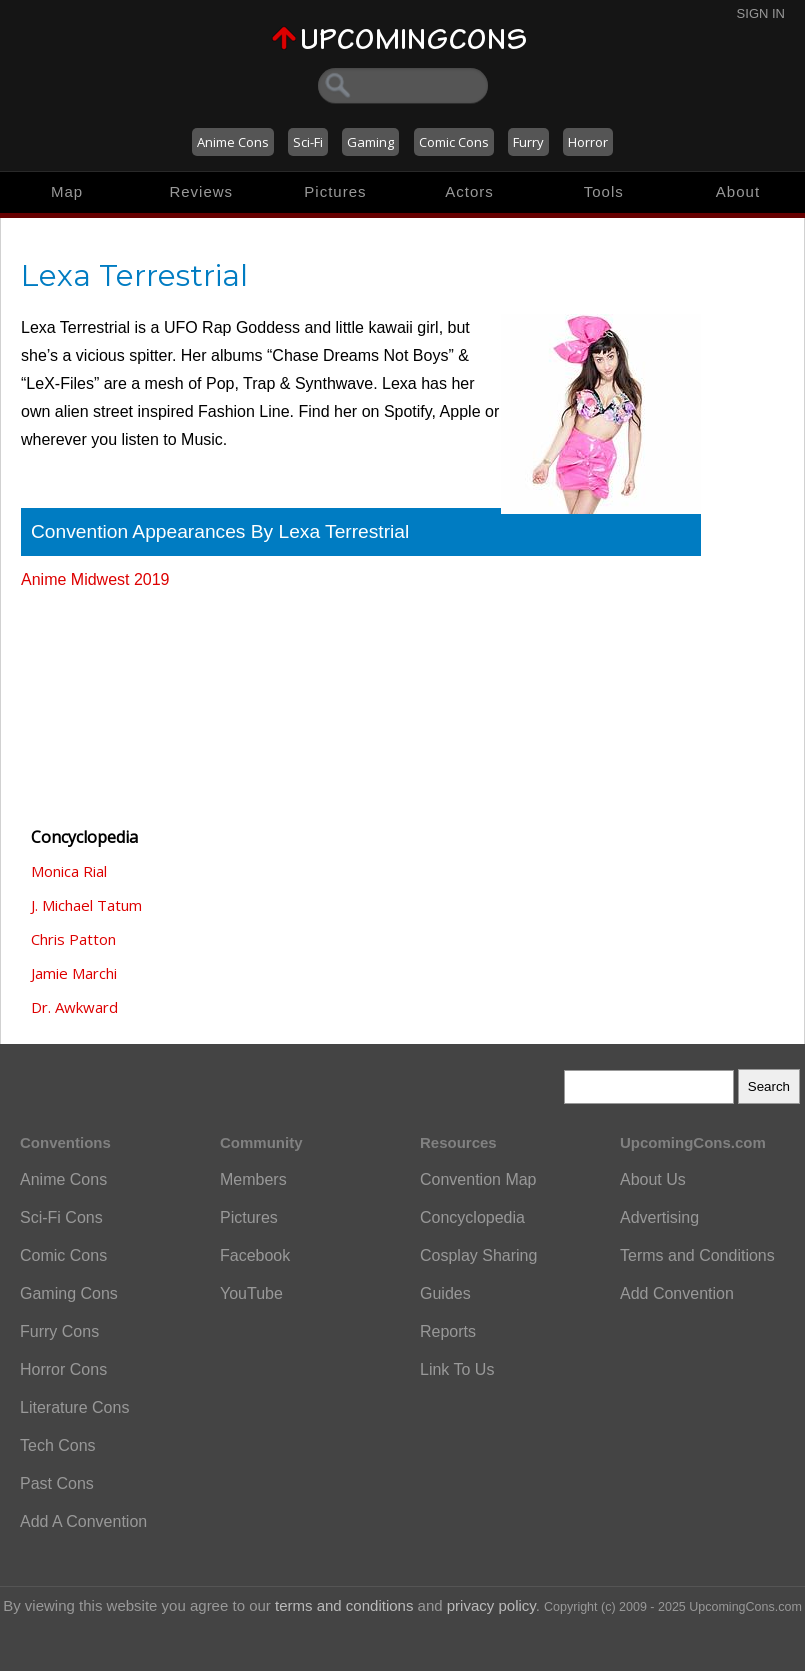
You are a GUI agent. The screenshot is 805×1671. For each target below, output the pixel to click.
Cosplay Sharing (478, 1255)
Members (253, 1179)
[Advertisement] (121, 699)
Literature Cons (74, 1407)
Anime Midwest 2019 (95, 579)
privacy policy (491, 1605)
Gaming (370, 142)
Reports (448, 1331)
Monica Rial (69, 871)
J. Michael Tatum (86, 905)
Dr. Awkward (74, 1007)
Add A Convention (83, 1521)
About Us (653, 1179)
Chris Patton (73, 939)
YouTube (251, 1293)
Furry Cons (59, 1331)
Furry (528, 142)
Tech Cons (58, 1445)
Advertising (659, 1217)
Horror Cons (63, 1369)
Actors (469, 191)
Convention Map (478, 1179)
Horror (588, 142)
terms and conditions (344, 1605)
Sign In (761, 13)
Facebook (255, 1255)
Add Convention (677, 1293)
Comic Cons (454, 142)
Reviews (201, 191)
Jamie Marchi (74, 973)
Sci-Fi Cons (61, 1217)
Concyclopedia (472, 1217)
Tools (604, 191)
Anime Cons (233, 142)
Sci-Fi (308, 142)
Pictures (335, 191)
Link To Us (457, 1369)
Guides (445, 1293)
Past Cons (57, 1483)
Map (67, 191)
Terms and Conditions (697, 1255)
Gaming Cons (69, 1293)
